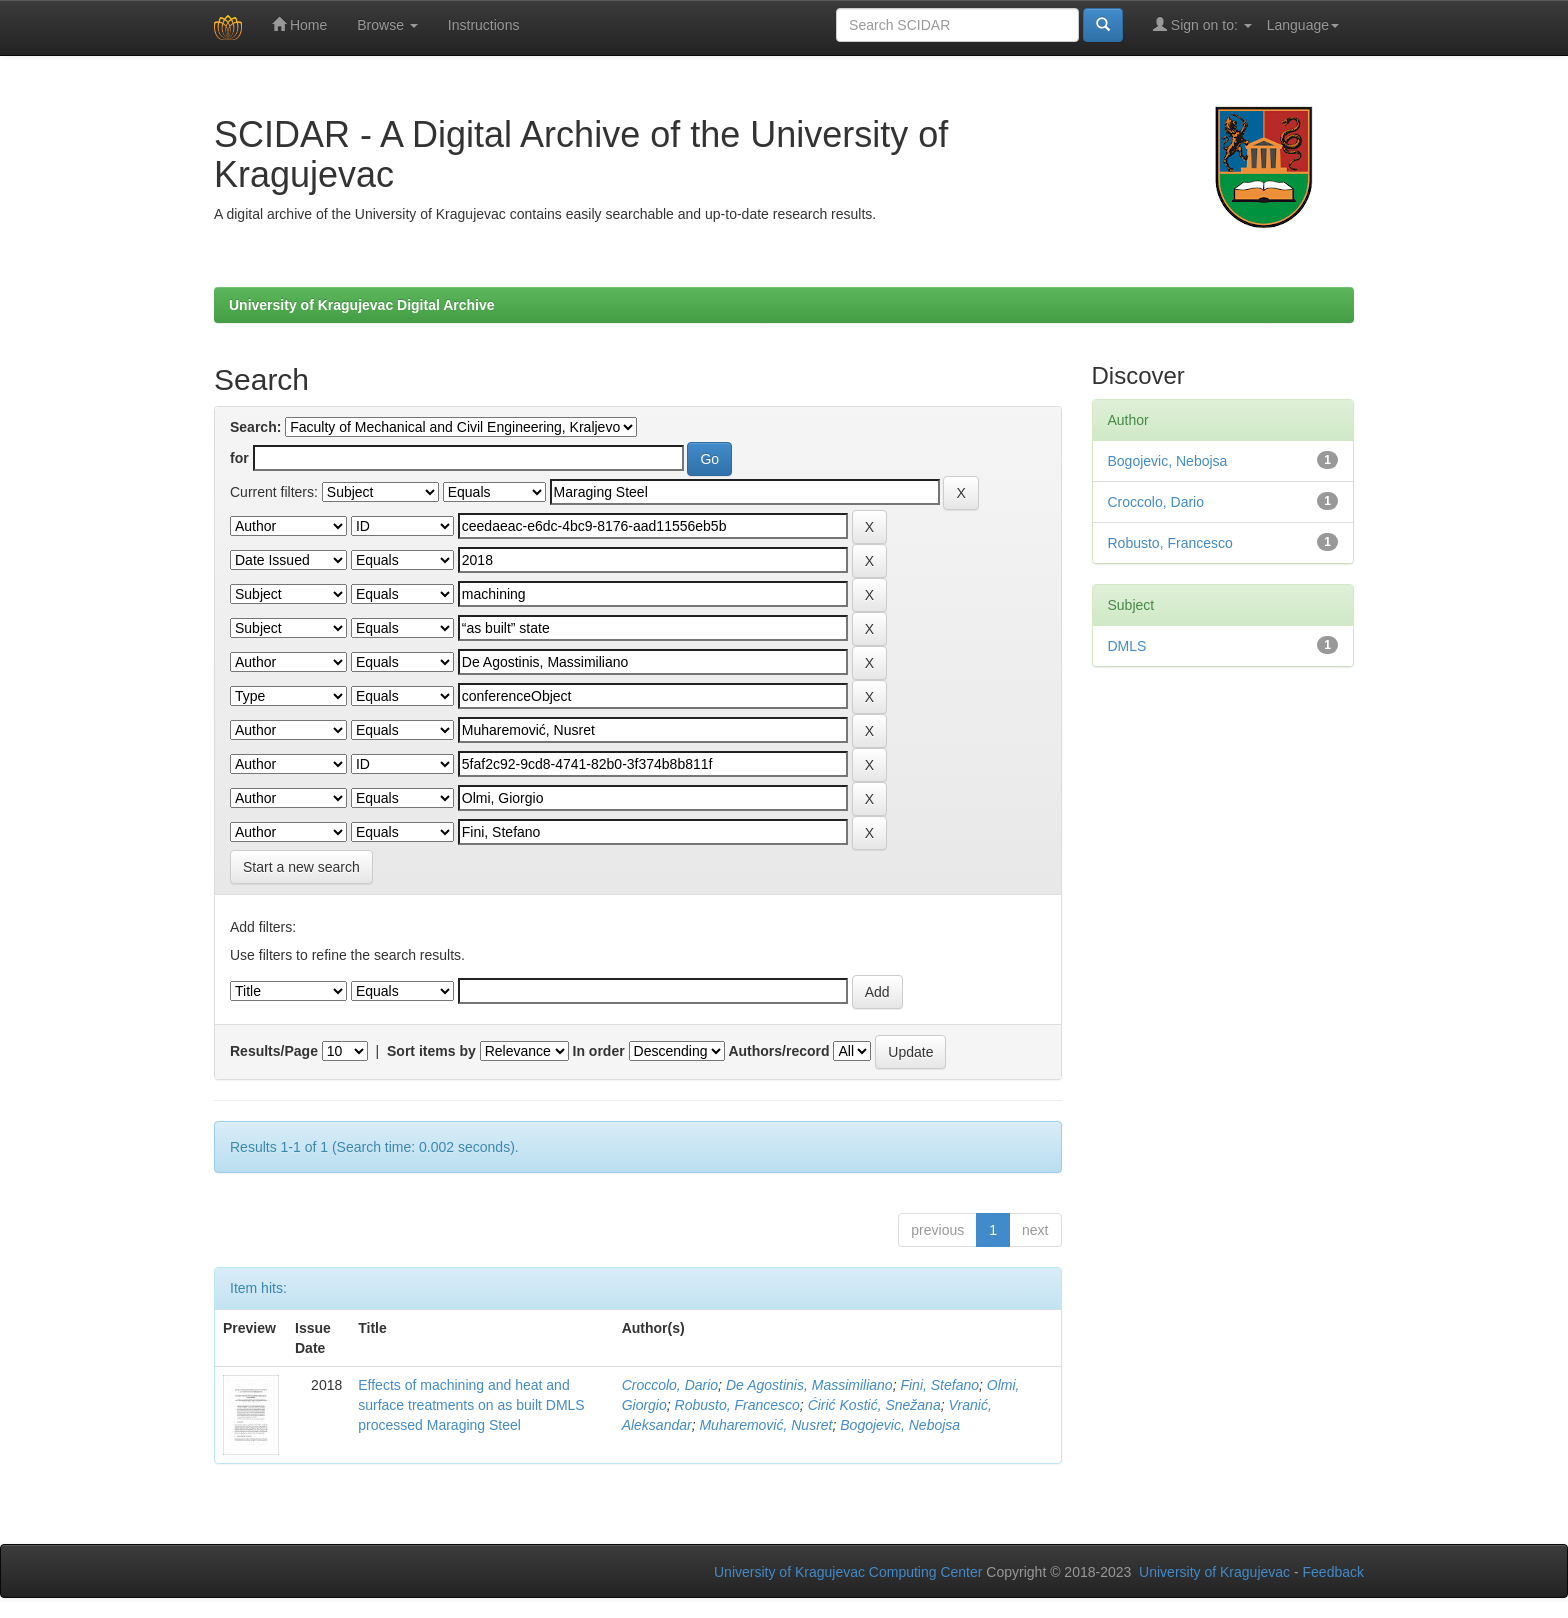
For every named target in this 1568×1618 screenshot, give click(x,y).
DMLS (1127, 646)
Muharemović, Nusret (765, 1425)
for (239, 458)
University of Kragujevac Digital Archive (362, 305)
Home (299, 24)
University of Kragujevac (1214, 1572)
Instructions (484, 25)
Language (1303, 25)
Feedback (1333, 1572)
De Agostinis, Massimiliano (809, 1385)
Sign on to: (1202, 24)
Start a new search (301, 867)
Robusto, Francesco (737, 1405)
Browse (387, 25)
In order (599, 1051)
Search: (255, 427)
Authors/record (778, 1051)
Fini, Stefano (939, 1385)
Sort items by (431, 1051)
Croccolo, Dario (670, 1385)
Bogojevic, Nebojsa (900, 1425)
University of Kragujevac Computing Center (848, 1572)
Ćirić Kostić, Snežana (874, 1405)
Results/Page (274, 1051)
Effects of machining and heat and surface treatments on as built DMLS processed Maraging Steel (471, 1405)
